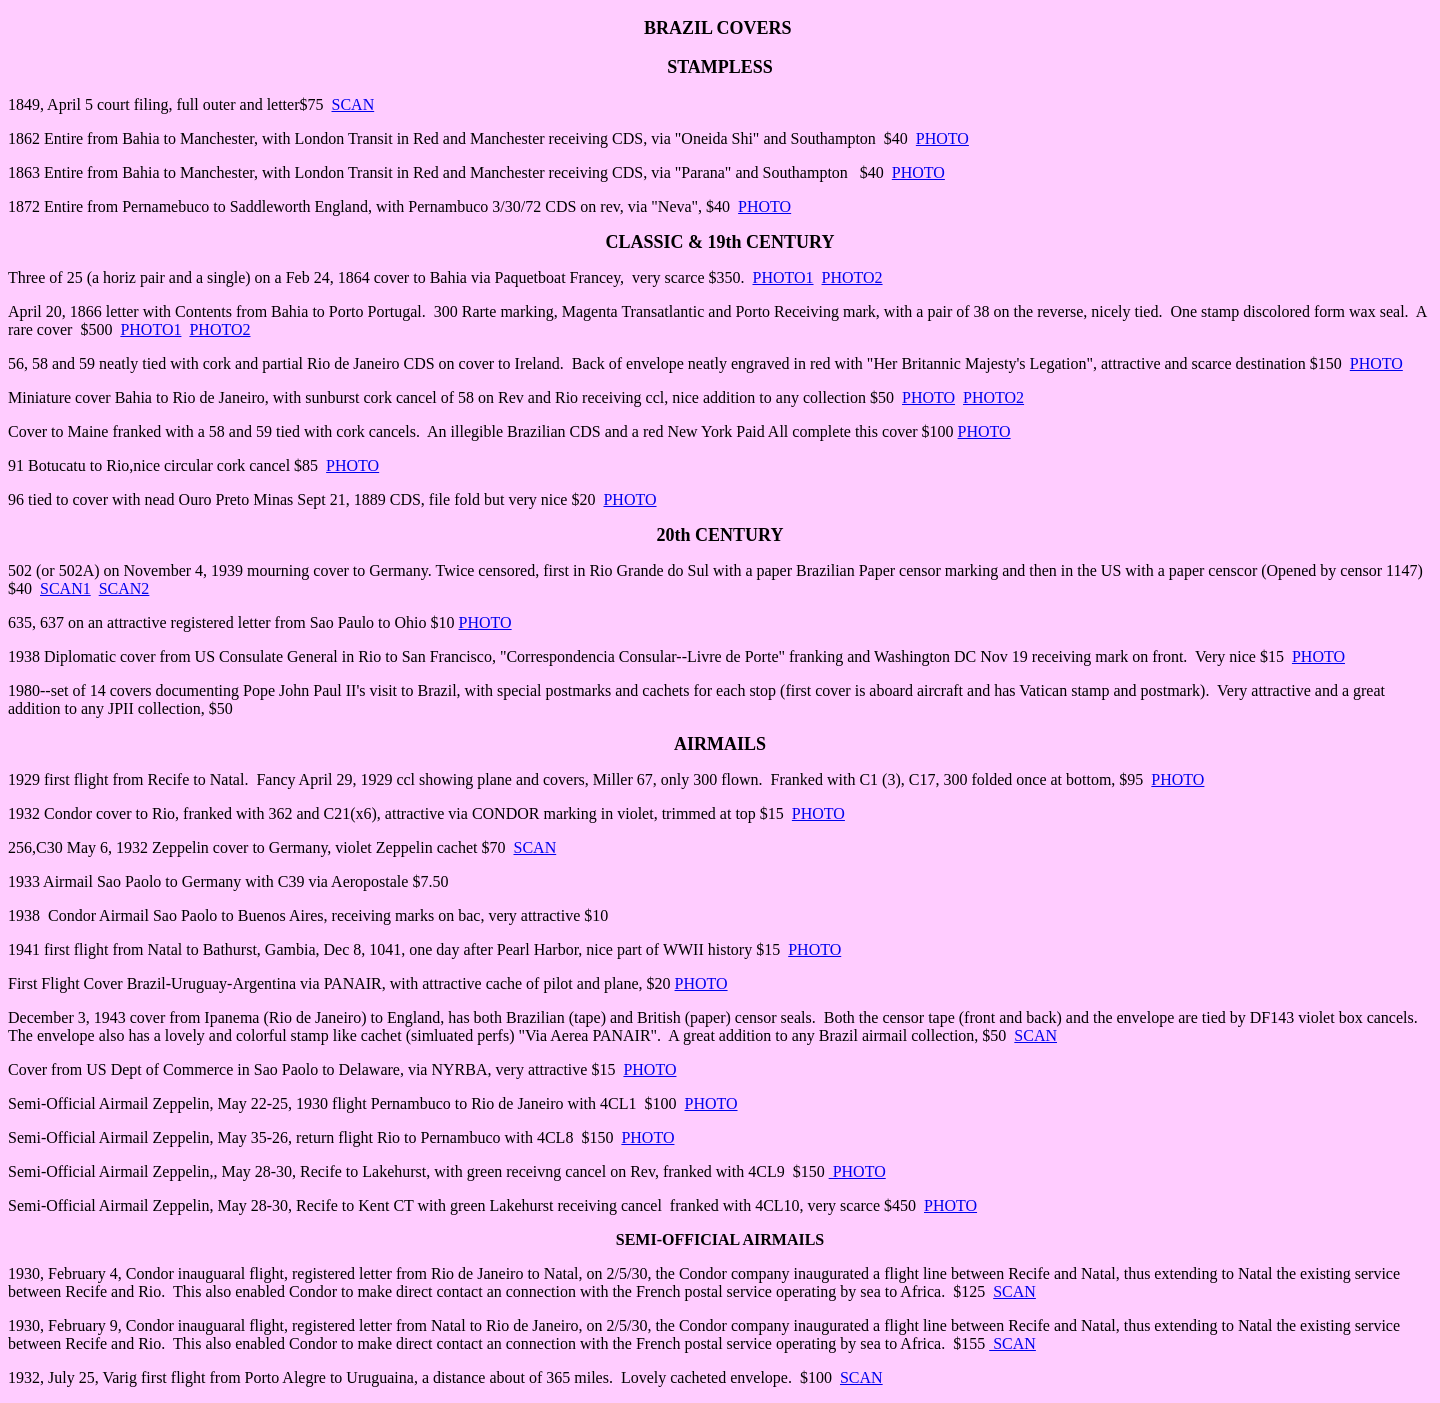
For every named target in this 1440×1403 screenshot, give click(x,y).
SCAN (353, 104)
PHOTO (942, 138)
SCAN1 (65, 588)
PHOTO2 (852, 277)
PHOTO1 (782, 277)
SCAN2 (124, 588)
